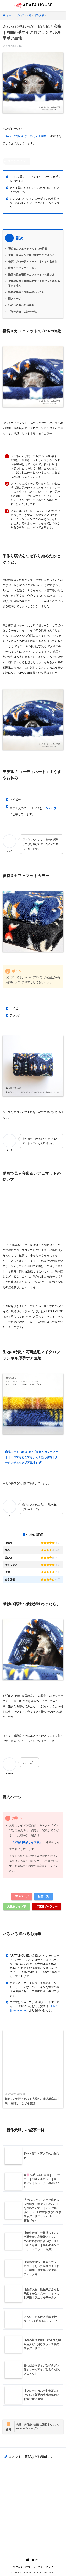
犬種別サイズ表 (16, 1906)
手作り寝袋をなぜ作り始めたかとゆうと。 (32, 254)
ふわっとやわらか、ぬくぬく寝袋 (25, 136)
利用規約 (18, 2567)
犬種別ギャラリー (47, 1906)
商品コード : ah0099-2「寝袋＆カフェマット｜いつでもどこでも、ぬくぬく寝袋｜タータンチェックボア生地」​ (31, 1457)
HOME (33, 2560)
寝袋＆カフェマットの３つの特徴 (27, 248)
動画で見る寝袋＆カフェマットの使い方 (31, 274)
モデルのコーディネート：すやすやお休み (32, 261)
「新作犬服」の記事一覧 (22, 311)
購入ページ (14, 298)
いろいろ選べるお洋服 (21, 305)
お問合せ (30, 2567)
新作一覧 (43, 1896)
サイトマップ (45, 2567)
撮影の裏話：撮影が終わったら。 (27, 292)
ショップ (50, 808)
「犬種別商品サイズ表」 (27, 1842)
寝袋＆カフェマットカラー (23, 267)
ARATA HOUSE (33, 5)
